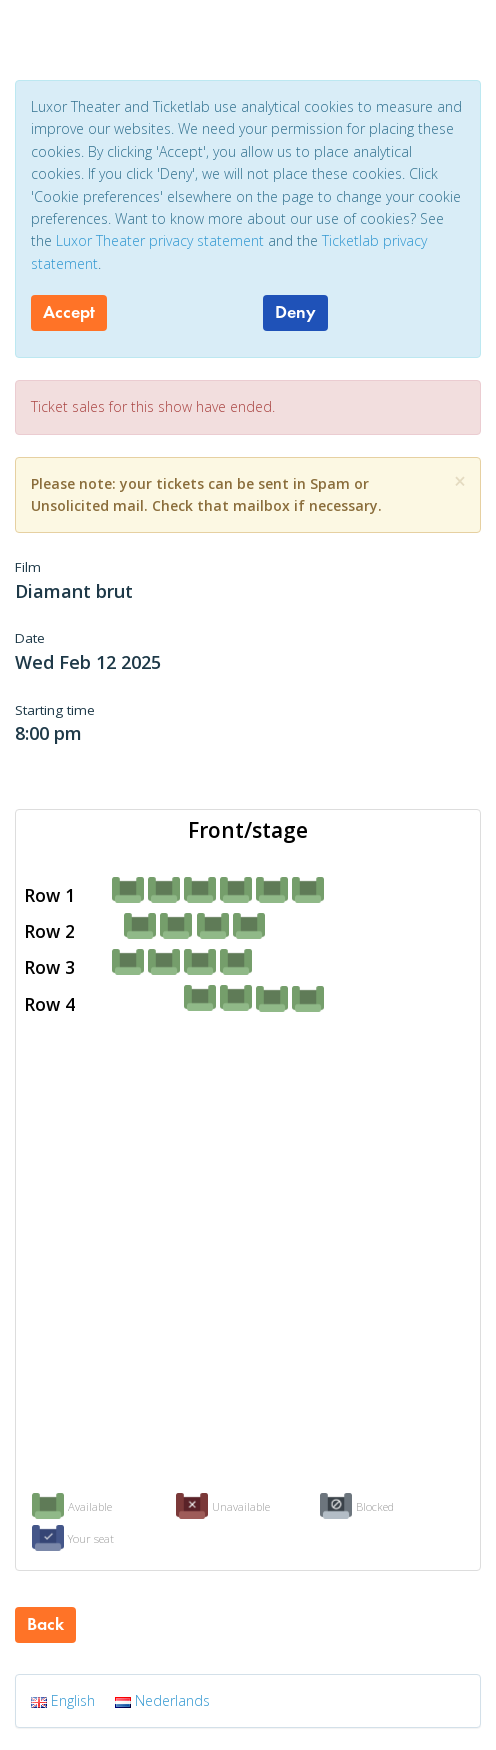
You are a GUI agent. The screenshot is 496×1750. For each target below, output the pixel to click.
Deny (295, 312)
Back (45, 1624)
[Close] (460, 481)
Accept (69, 312)
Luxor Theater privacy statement (160, 240)
